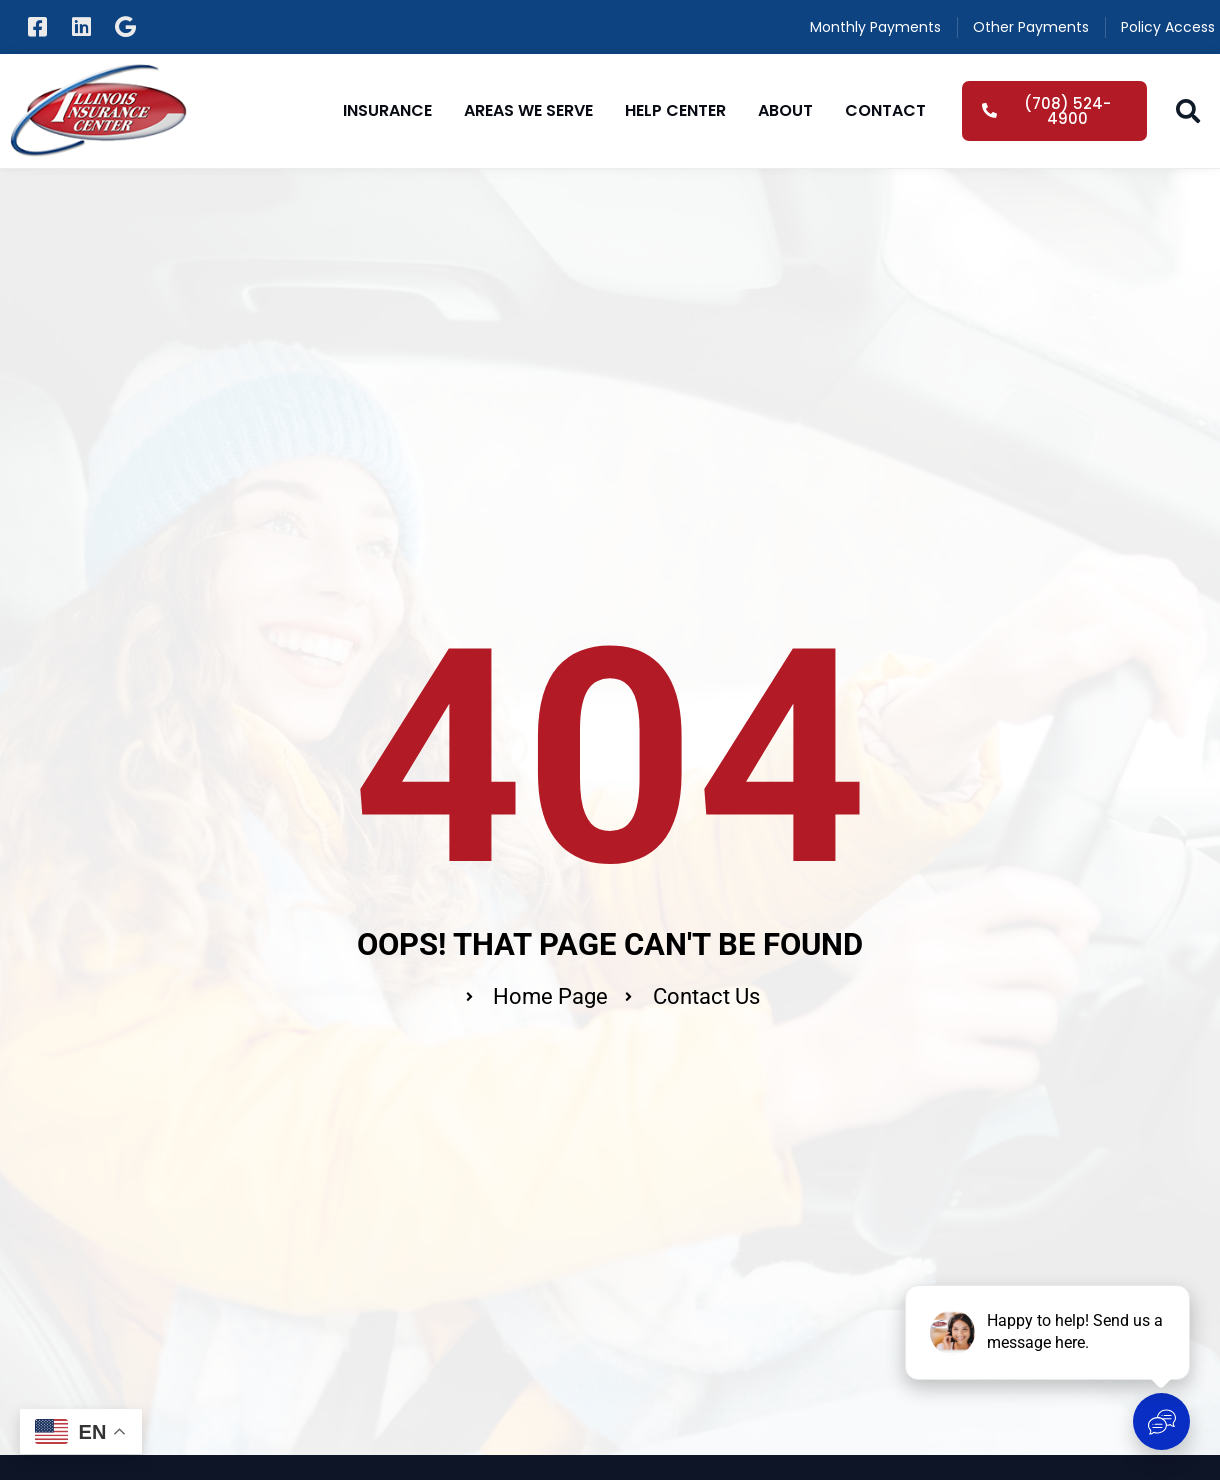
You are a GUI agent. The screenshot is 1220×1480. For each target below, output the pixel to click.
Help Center (675, 110)
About (785, 110)
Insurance (387, 110)
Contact (885, 110)
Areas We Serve (528, 110)
